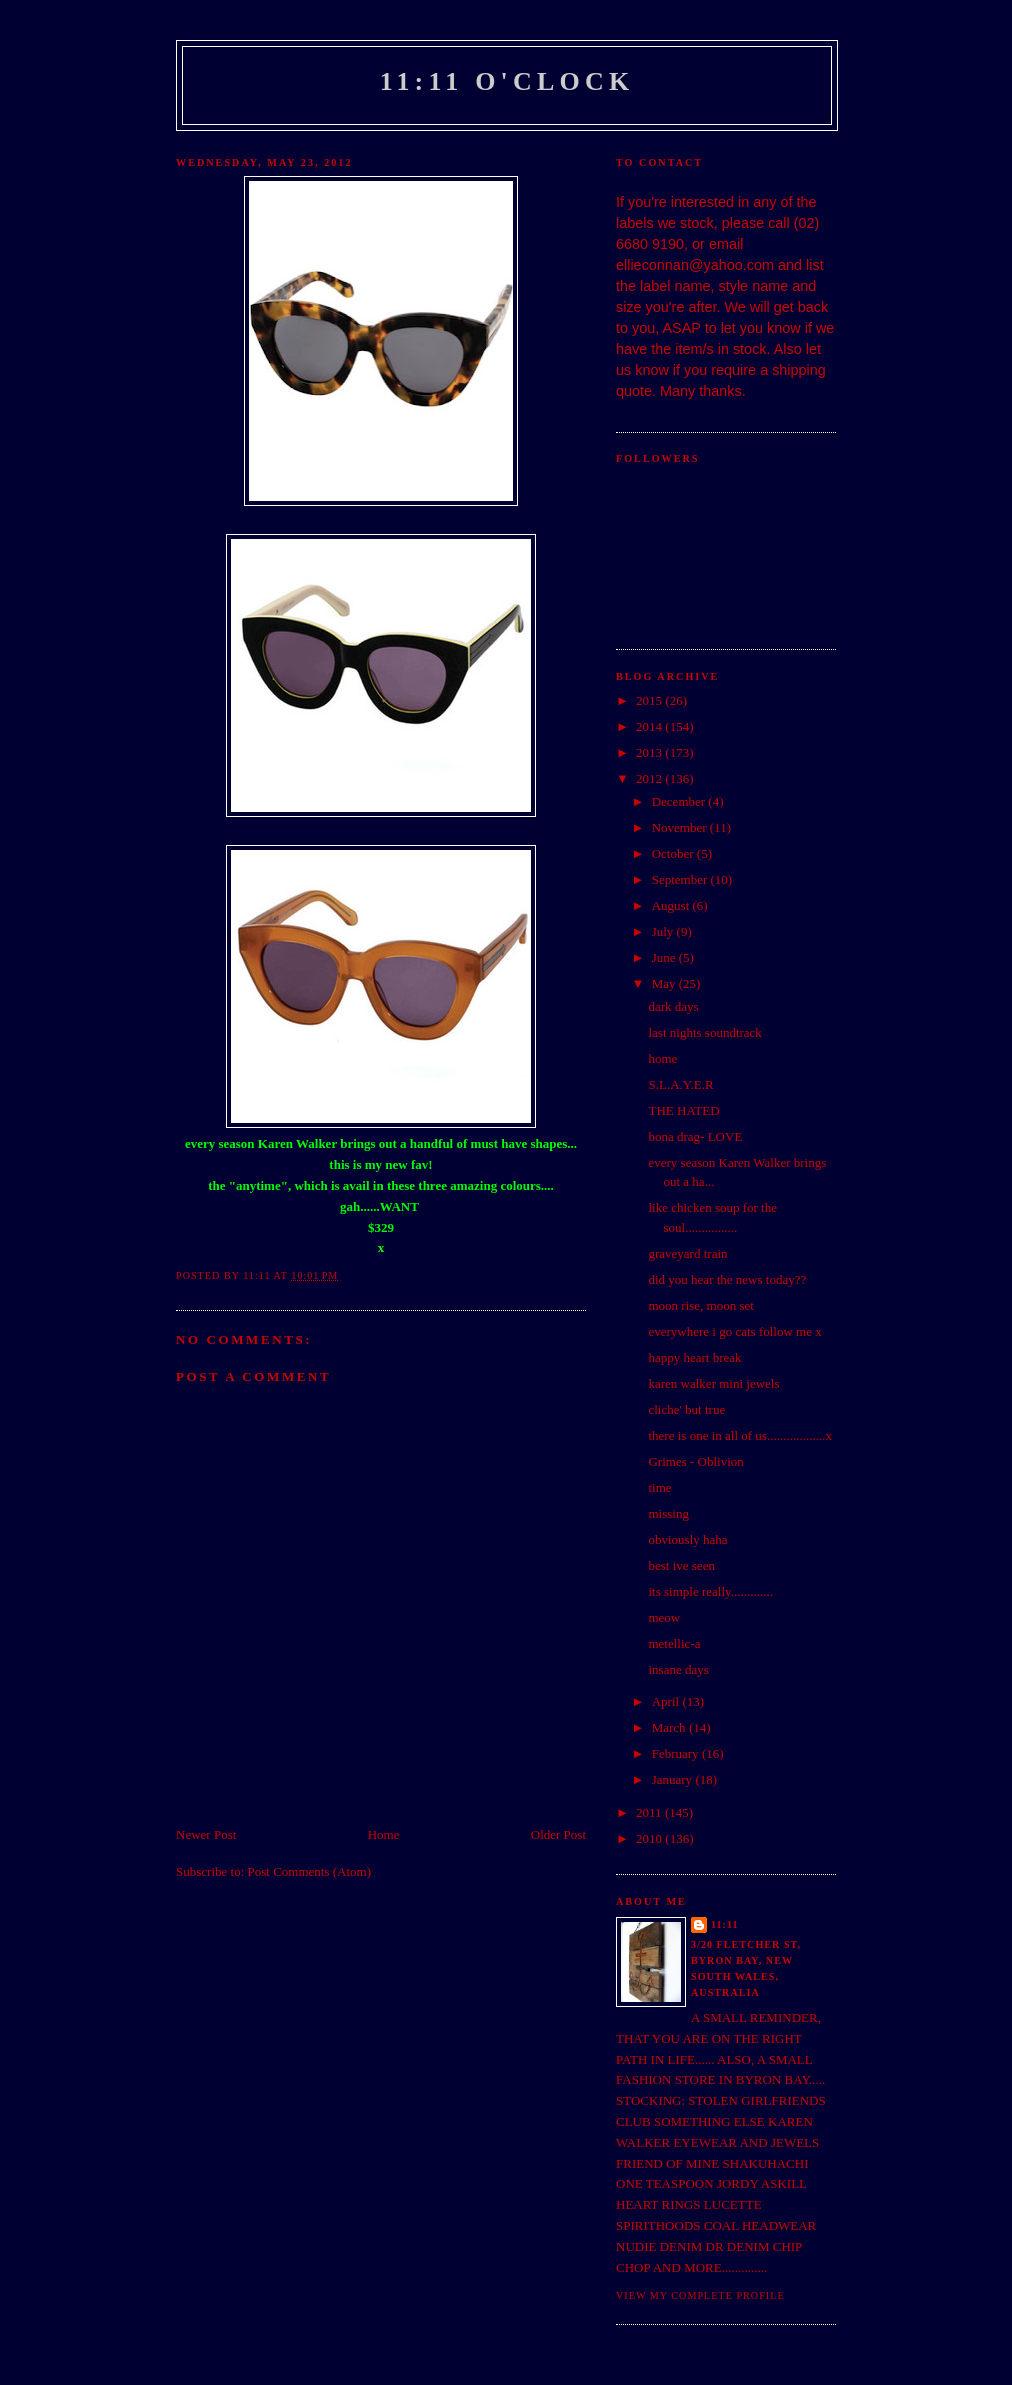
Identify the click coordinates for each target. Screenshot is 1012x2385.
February (677, 1753)
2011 (650, 1812)
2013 (650, 752)
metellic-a (674, 1643)
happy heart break (694, 1357)
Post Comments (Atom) (310, 1871)
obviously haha (687, 1539)
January (674, 1779)
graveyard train (687, 1253)
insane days (678, 1669)
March (670, 1727)
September (681, 879)
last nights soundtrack (704, 1032)
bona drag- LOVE (695, 1136)
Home (384, 1834)
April (667, 1701)
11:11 (725, 1924)
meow (664, 1617)
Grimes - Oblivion (695, 1461)
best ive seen (681, 1565)
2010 (650, 1838)
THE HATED (683, 1110)
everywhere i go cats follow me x (734, 1331)
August (672, 905)
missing (668, 1513)
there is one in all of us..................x (739, 1435)
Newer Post (206, 1834)
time (659, 1487)
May (665, 983)
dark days (673, 1006)
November (681, 827)
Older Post (558, 1834)
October (674, 853)
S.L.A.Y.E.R (680, 1084)
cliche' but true (686, 1409)
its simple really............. (710, 1591)
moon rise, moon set (700, 1305)
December (680, 801)
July (664, 931)
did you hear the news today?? (727, 1279)
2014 (650, 726)
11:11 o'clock (507, 81)
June (665, 957)
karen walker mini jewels (713, 1383)
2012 (650, 778)
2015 (650, 700)
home (662, 1058)
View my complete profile (700, 2295)
